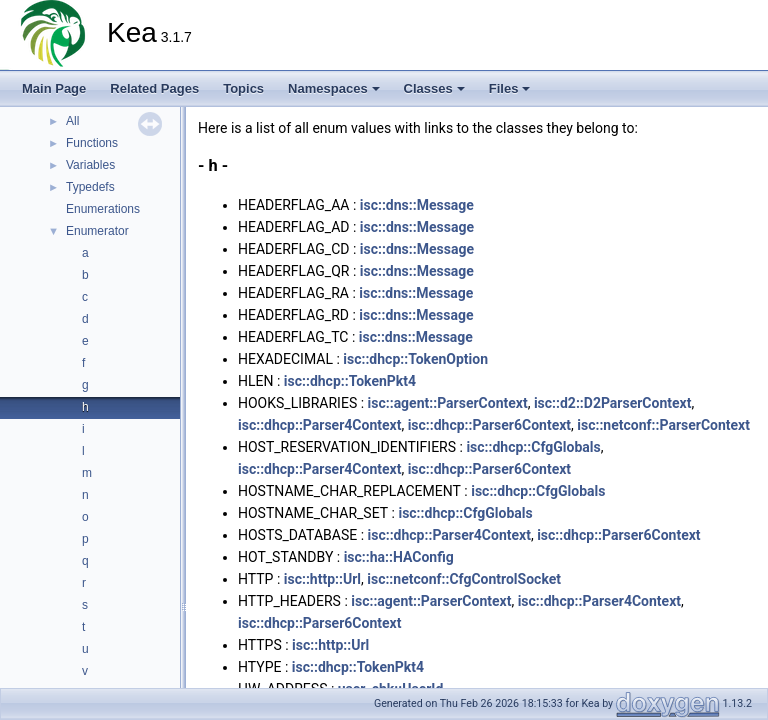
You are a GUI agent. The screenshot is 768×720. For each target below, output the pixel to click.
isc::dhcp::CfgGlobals (533, 447)
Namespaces (334, 88)
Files (510, 88)
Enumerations (103, 209)
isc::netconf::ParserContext (663, 425)
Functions (92, 143)
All (72, 121)
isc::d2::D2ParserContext (613, 403)
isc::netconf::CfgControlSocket (464, 579)
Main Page (54, 88)
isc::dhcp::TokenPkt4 (350, 381)
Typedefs (90, 187)
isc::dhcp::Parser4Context (319, 425)
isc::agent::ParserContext (448, 403)
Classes (434, 88)
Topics (243, 88)
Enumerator (97, 231)
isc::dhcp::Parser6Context (489, 425)
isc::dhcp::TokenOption (415, 359)
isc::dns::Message (417, 205)
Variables (90, 165)
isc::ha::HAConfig (399, 557)
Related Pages (154, 88)
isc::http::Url (322, 579)
